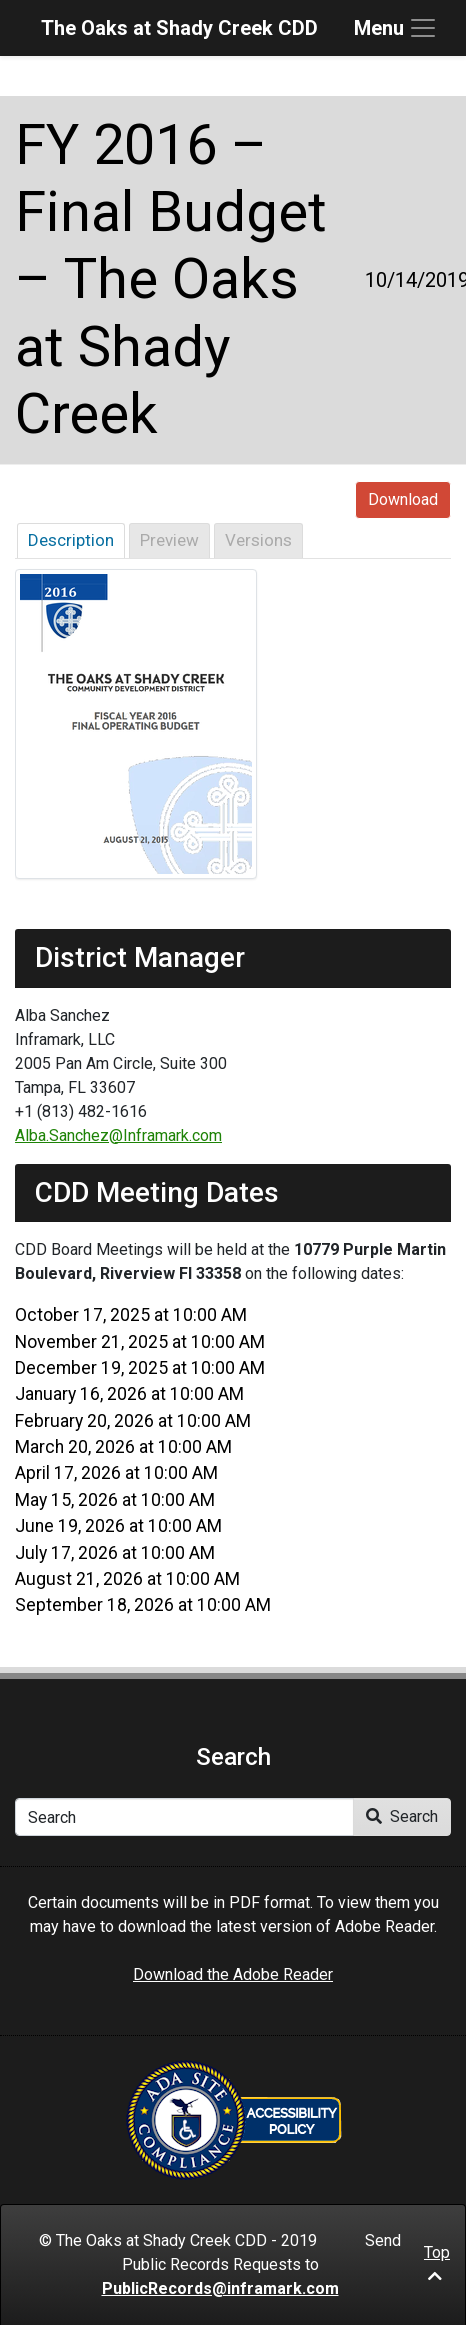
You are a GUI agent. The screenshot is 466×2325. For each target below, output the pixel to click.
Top (437, 2263)
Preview (169, 540)
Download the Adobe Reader (233, 1974)
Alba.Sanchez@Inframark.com (118, 1135)
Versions (258, 540)
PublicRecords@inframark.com (220, 2288)
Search (402, 1816)
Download (403, 499)
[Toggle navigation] (396, 28)
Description (71, 540)
